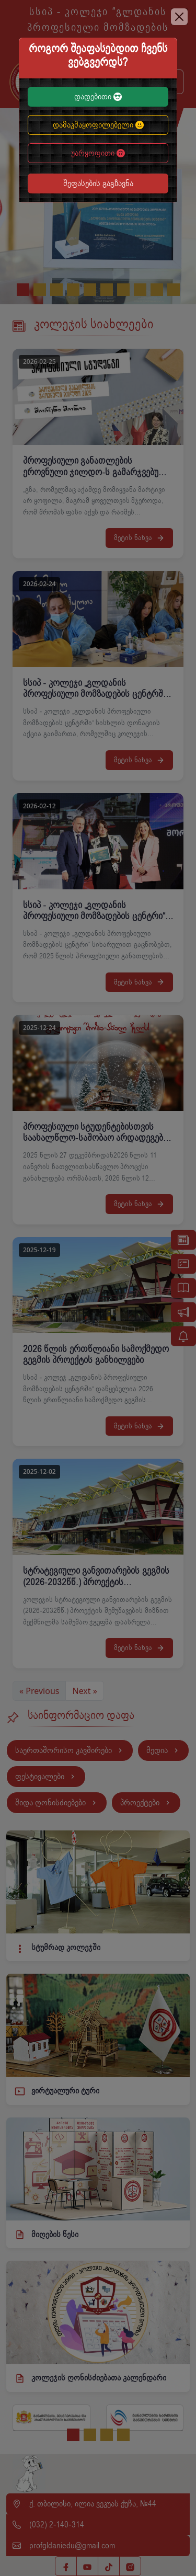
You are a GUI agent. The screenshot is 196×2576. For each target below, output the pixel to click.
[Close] (179, 16)
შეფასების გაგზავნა (98, 183)
